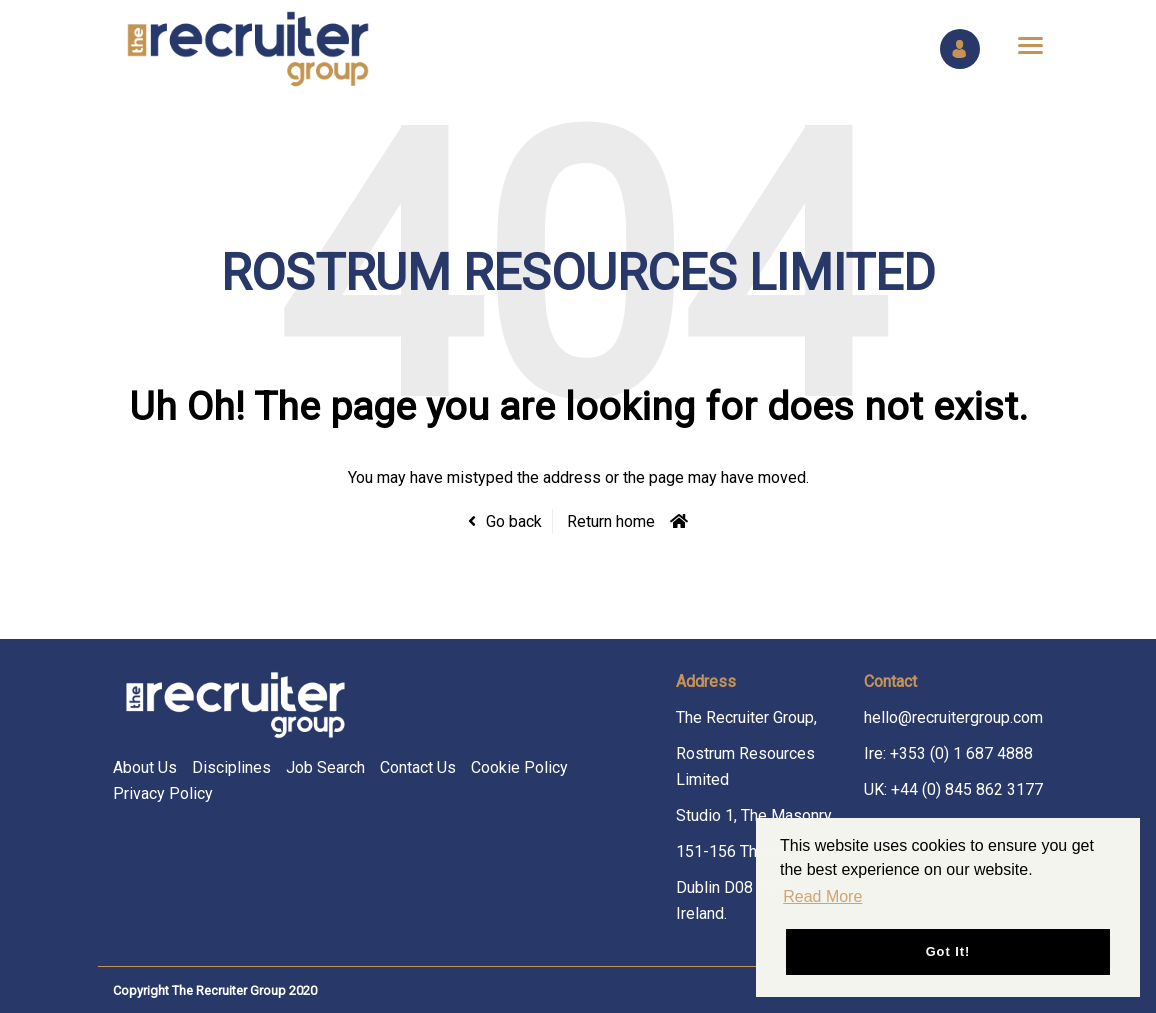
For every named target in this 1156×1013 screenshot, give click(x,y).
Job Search (325, 767)
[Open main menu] (1023, 45)
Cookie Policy (519, 767)
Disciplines (231, 767)
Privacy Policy (163, 793)
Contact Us (418, 767)
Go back (514, 521)
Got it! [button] (948, 951)
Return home (611, 521)
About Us (145, 767)
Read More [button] (822, 896)
